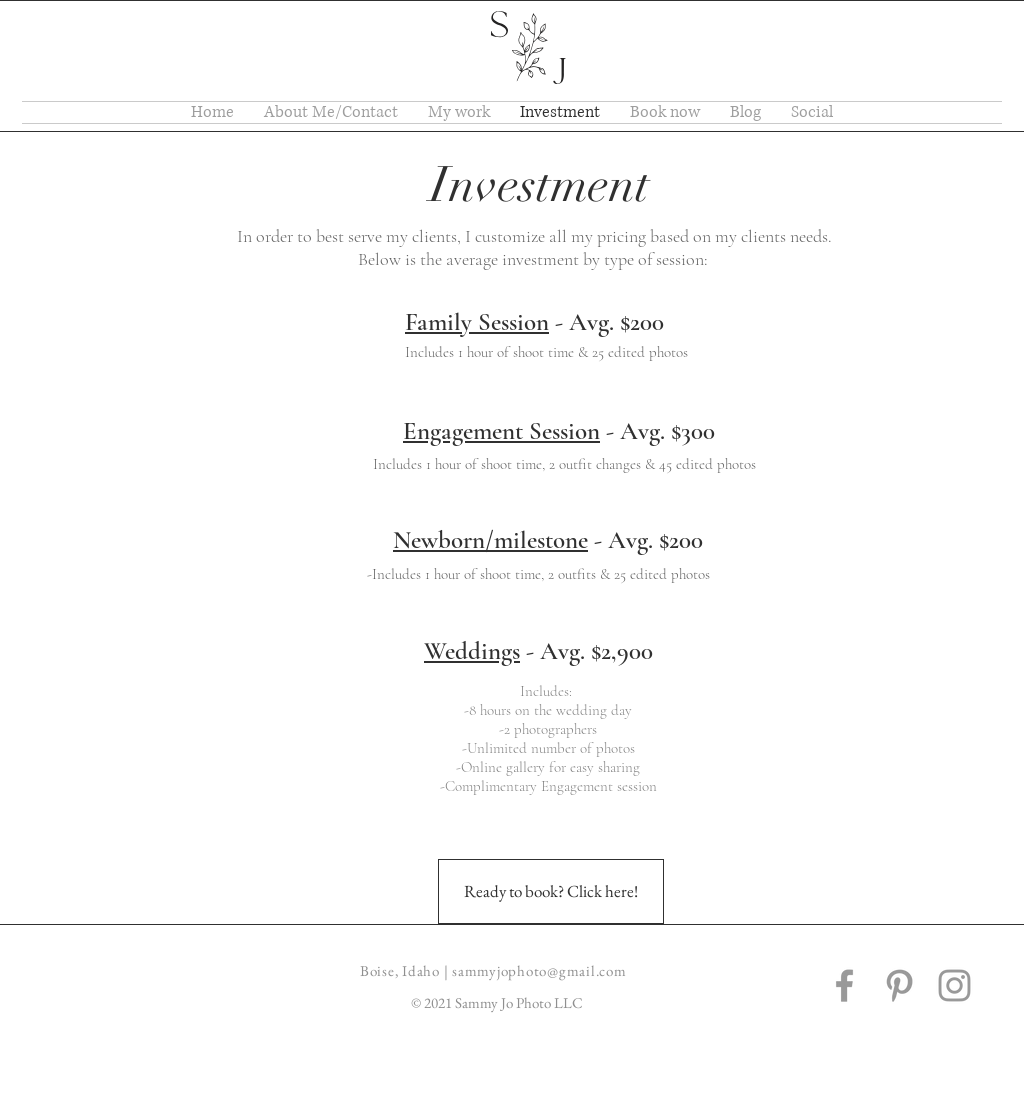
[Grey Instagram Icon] (954, 985)
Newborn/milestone (490, 540)
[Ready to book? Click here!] (551, 891)
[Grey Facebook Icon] (844, 985)
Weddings (472, 651)
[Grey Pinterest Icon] (899, 985)
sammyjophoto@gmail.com (539, 970)
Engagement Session (501, 431)
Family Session (477, 322)
